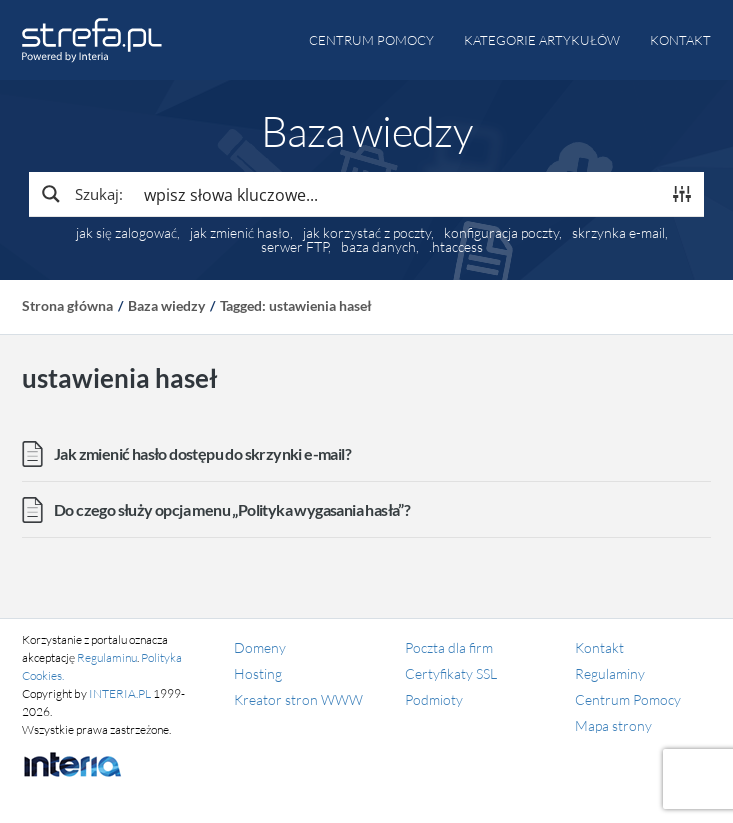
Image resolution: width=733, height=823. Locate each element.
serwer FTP (294, 247)
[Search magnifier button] (81, 194)
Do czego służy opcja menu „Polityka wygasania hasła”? (232, 509)
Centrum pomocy (371, 40)
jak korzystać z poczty (367, 233)
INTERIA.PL (120, 693)
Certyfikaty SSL (451, 673)
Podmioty (434, 699)
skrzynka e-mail (618, 233)
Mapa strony (613, 725)
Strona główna (67, 305)
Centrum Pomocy (628, 699)
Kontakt (680, 40)
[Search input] (397, 194)
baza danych (378, 247)
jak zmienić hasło (240, 233)
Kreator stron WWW (298, 699)
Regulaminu (107, 657)
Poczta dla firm (449, 647)
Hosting (258, 673)
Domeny (260, 647)
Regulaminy (610, 673)
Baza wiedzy (166, 305)
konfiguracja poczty (501, 233)
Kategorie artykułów (542, 40)
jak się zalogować (126, 233)
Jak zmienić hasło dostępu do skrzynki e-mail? (202, 453)
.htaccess (456, 247)
